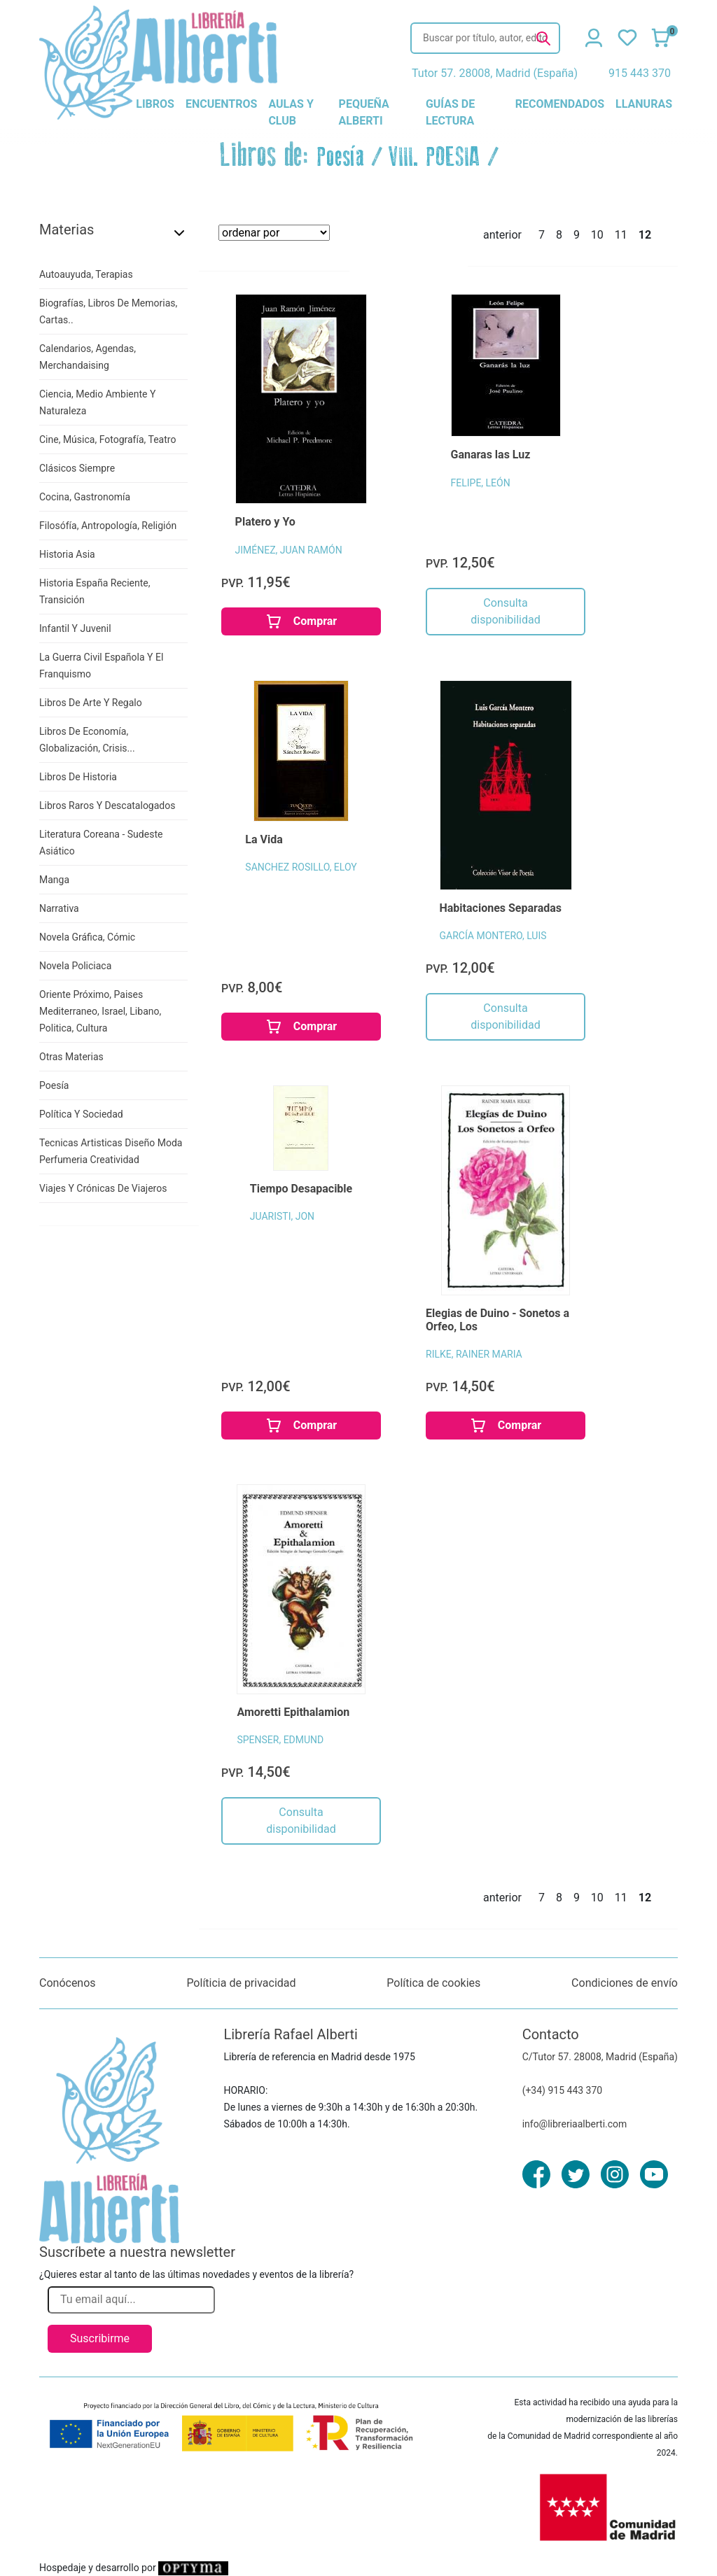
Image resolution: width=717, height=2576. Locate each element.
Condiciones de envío (624, 1983)
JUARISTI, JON (282, 1216)
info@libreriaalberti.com (574, 2124)
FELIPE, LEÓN (480, 482)
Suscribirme (100, 2338)
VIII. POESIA (434, 157)
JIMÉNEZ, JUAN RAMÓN (288, 550)
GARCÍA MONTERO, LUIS (493, 935)
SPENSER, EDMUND (280, 1739)
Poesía (340, 157)
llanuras (643, 104)
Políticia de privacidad (240, 1983)
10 (597, 234)
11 (621, 234)
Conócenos (67, 1983)
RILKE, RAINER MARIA (474, 1354)
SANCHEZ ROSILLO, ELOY (300, 867)
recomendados (559, 104)
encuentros (221, 104)
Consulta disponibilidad (505, 611)
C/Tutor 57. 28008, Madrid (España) (600, 2056)
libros (155, 104)
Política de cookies (433, 1983)
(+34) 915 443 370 (562, 2090)
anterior (502, 234)
